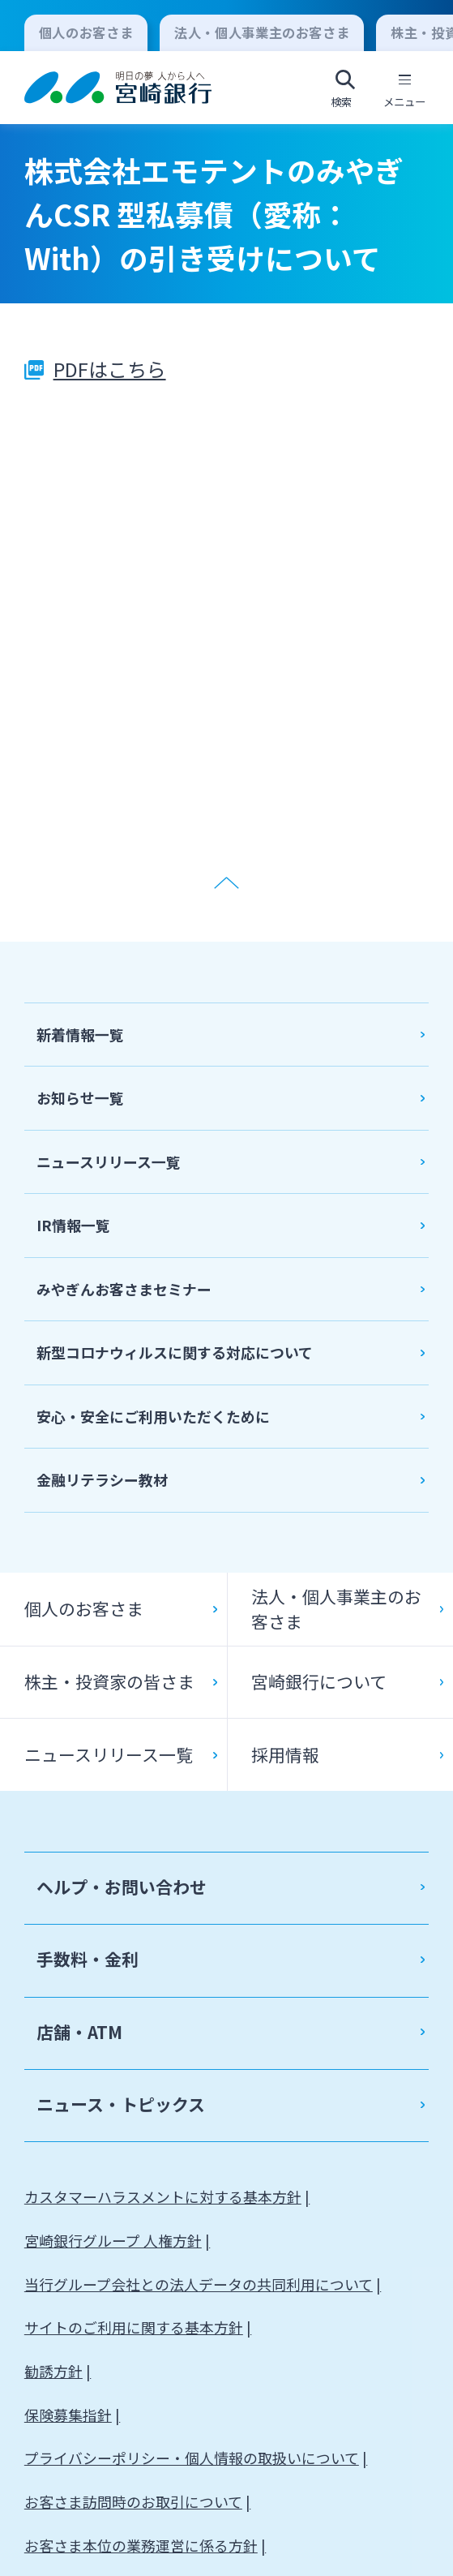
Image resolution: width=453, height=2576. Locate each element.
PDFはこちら (109, 368)
